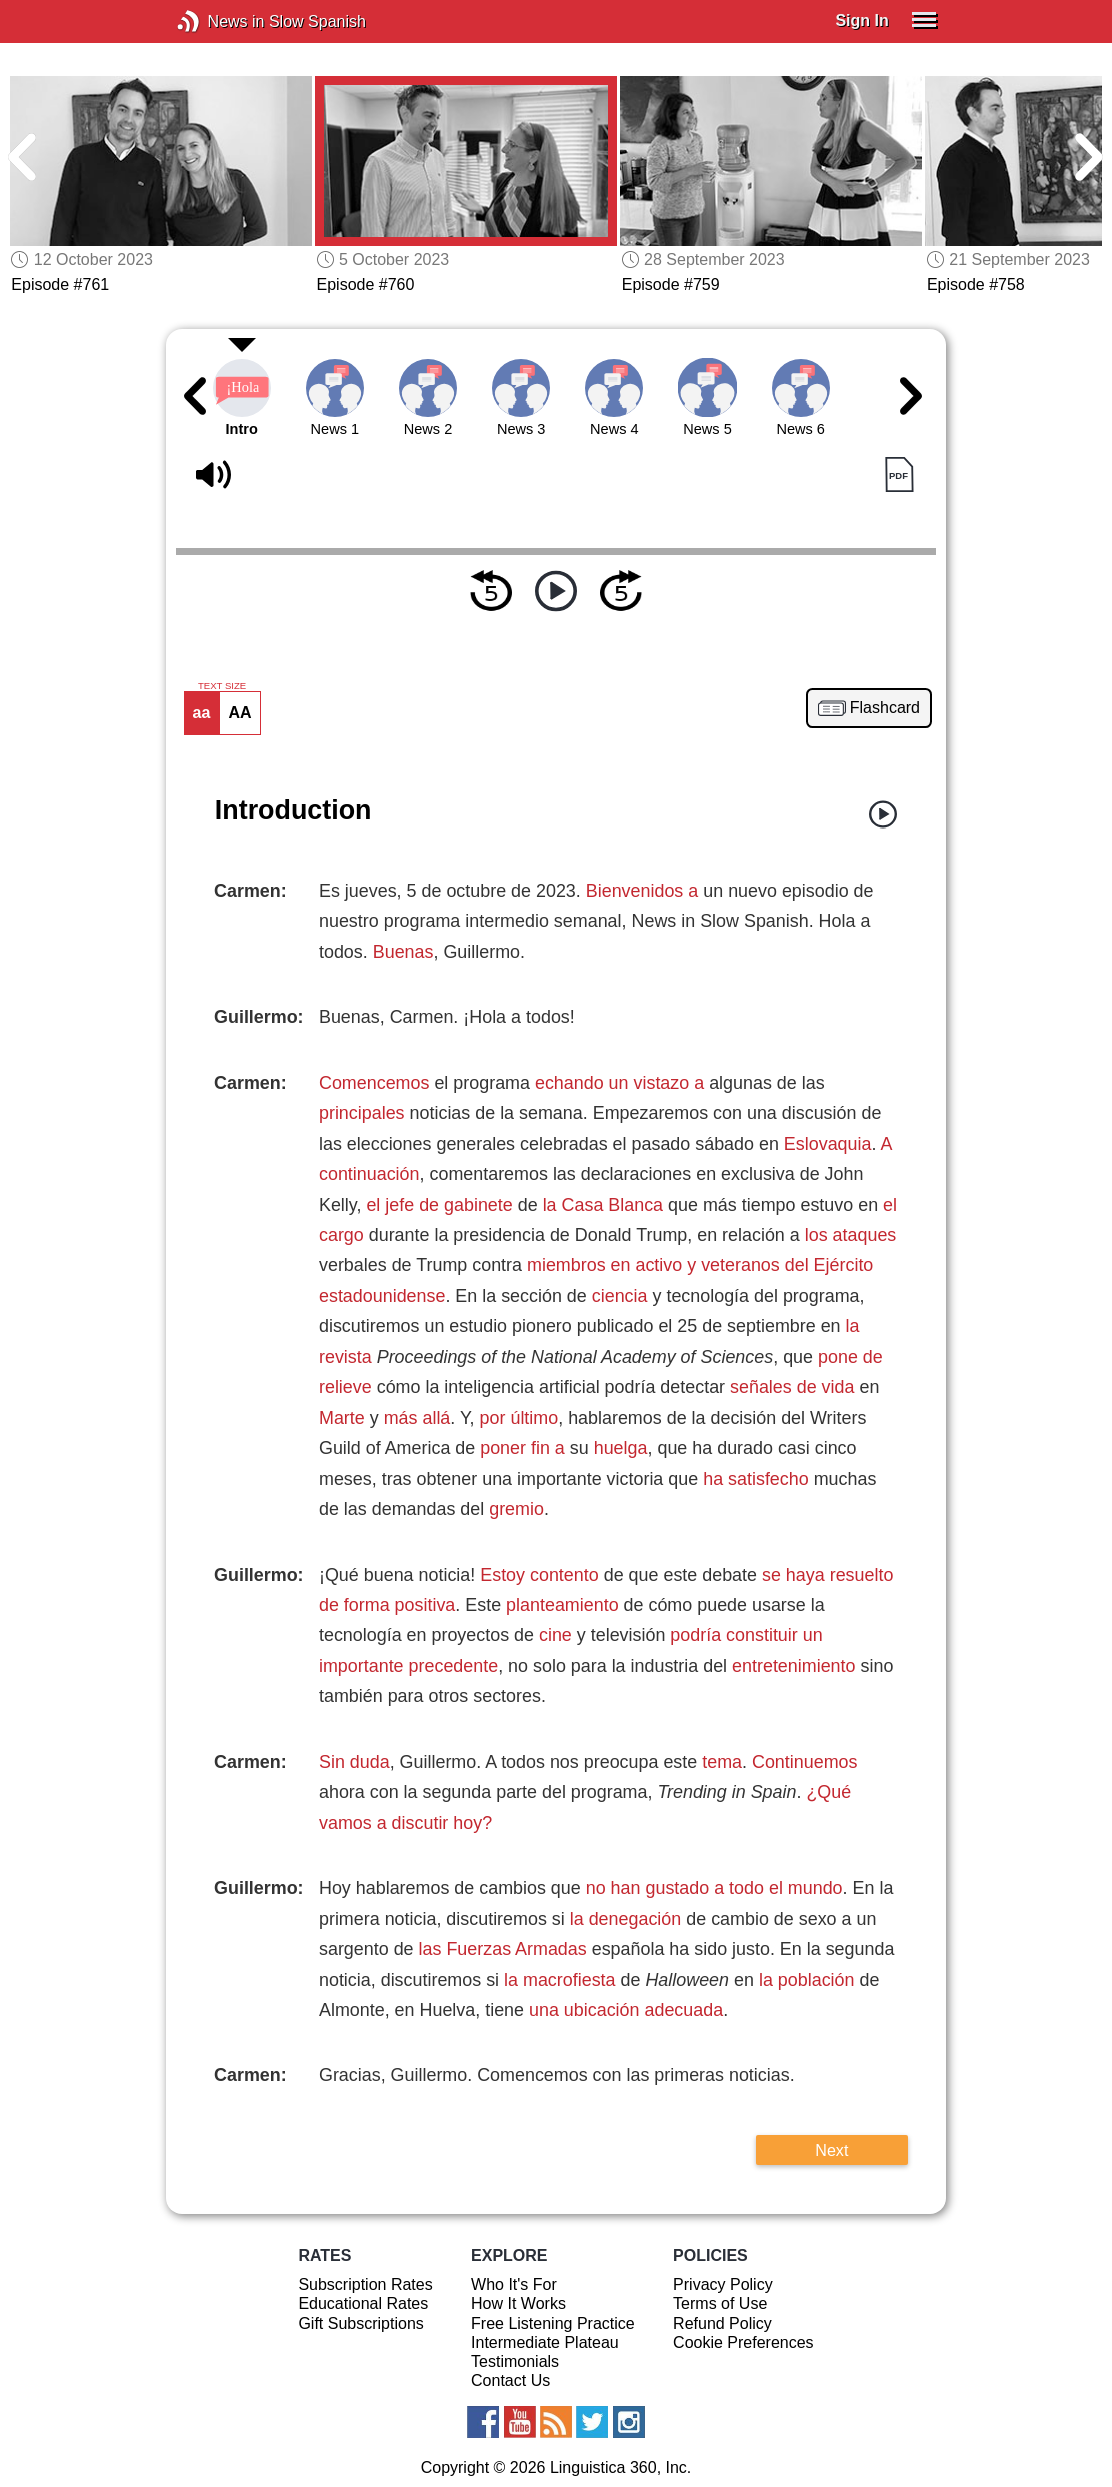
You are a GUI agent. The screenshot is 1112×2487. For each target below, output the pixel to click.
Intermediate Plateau (545, 2342)
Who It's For (514, 2284)
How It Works (518, 2303)
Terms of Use (720, 2303)
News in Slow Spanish (218, 21)
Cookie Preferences (743, 2342)
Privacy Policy (723, 2284)
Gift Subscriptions (360, 2323)
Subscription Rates (365, 2284)
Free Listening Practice (553, 2323)
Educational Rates (363, 2303)
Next (831, 2150)
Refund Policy (722, 2323)
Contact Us (510, 2380)
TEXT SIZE (222, 686)
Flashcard (885, 708)
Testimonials (515, 2361)
